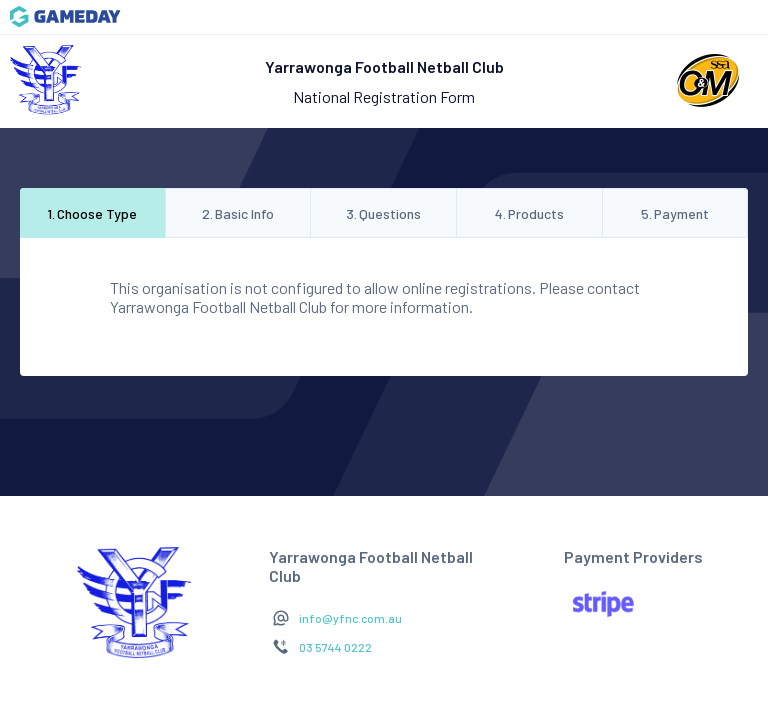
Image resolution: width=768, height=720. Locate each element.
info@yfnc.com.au (350, 618)
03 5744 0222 (335, 647)
